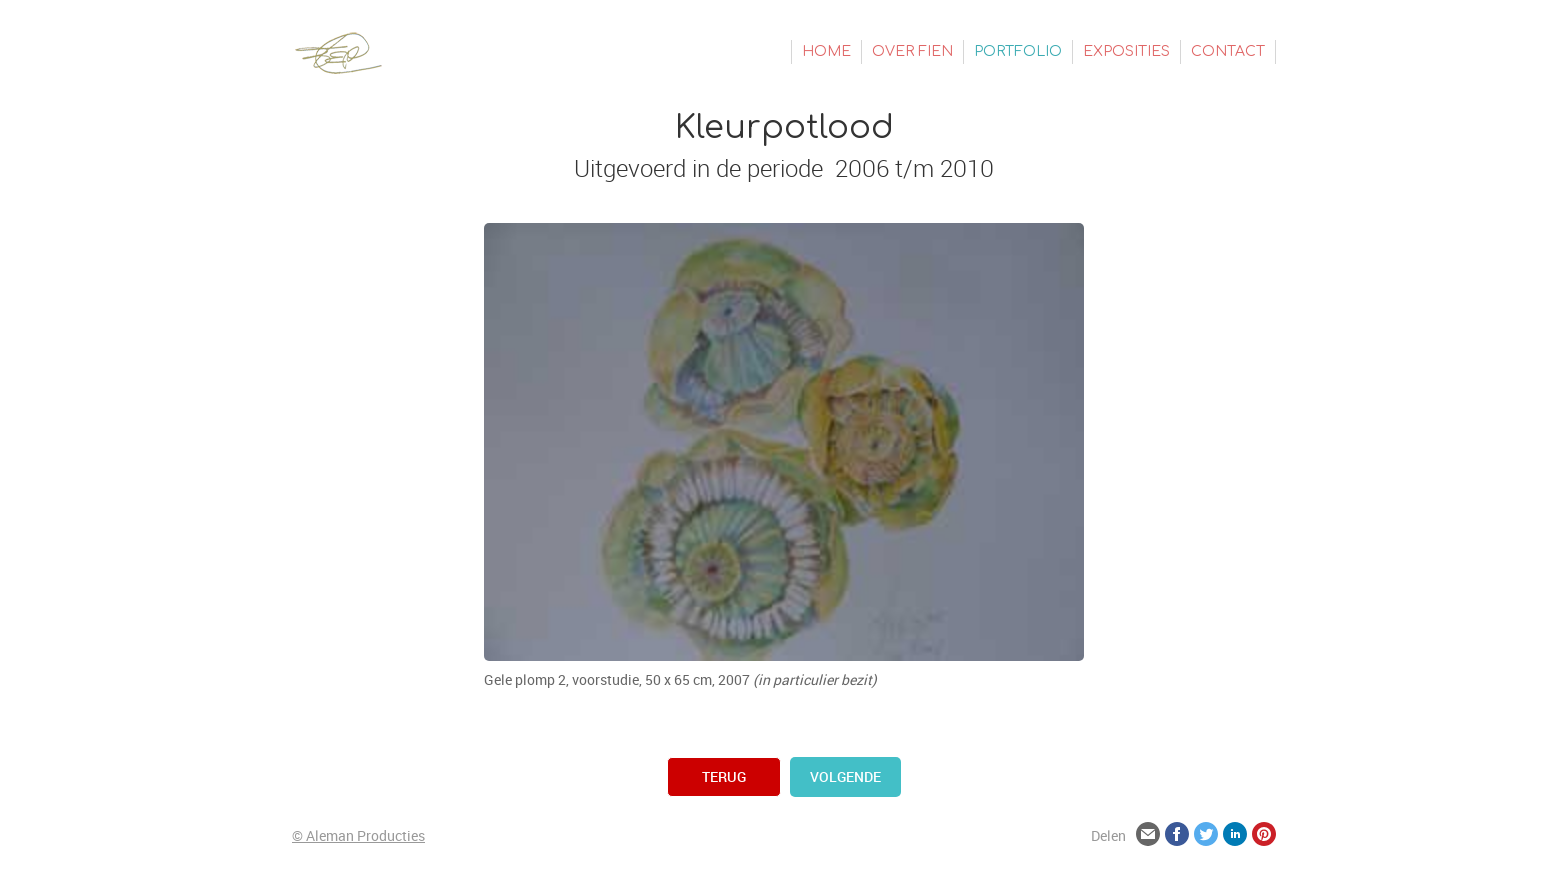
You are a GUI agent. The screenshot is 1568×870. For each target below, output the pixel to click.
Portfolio (1018, 51)
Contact (1228, 51)
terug (724, 776)
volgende (845, 776)
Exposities (1126, 51)
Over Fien (912, 51)
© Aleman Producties (358, 835)
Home (826, 51)
